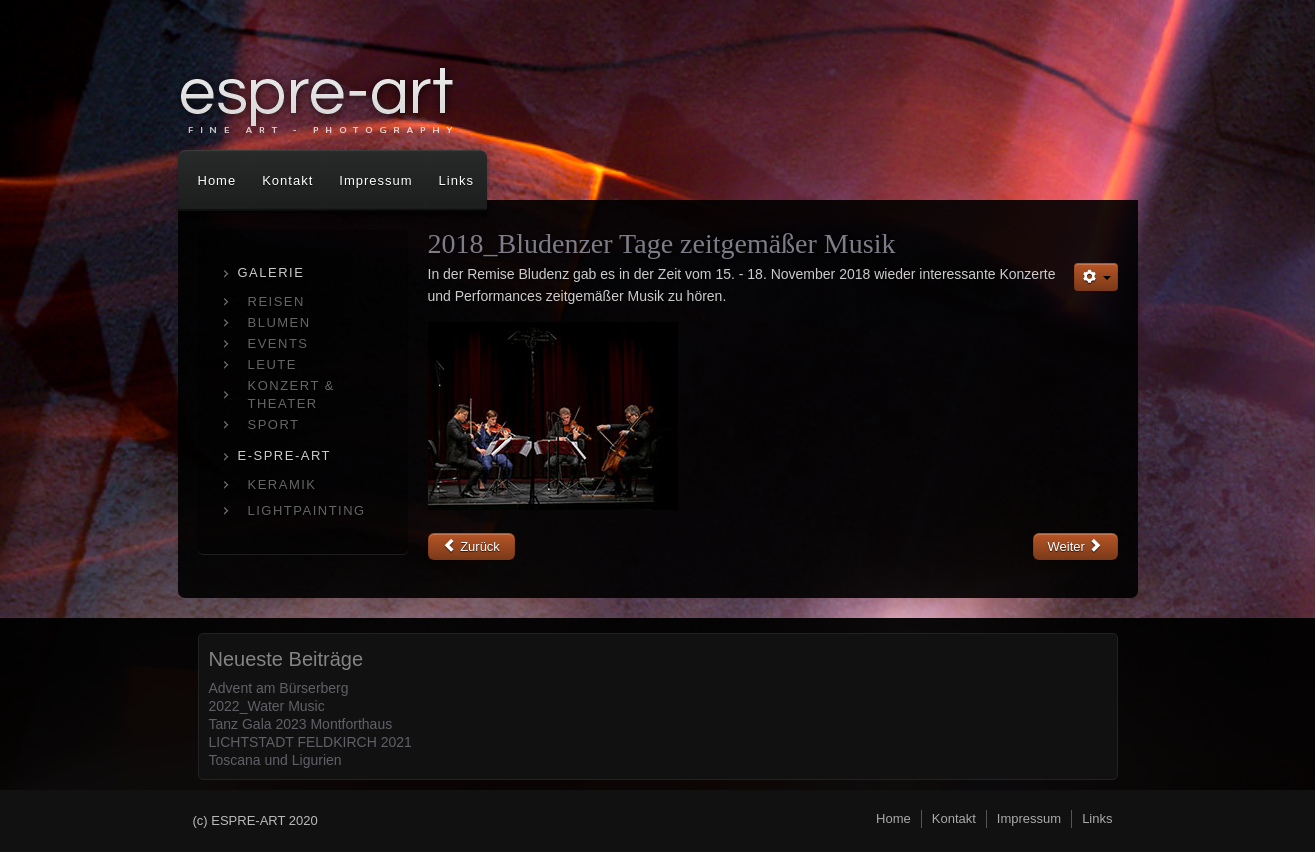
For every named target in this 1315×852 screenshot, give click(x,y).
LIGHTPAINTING (307, 510)
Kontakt (287, 180)
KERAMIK (282, 484)
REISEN (276, 301)
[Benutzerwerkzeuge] (1096, 277)
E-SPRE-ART (285, 455)
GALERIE (271, 272)
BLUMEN (279, 322)
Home (217, 180)
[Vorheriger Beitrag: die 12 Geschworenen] (471, 546)
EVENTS (278, 343)
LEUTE (272, 364)
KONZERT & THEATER (291, 394)
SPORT (274, 424)
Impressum (375, 180)
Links (456, 180)
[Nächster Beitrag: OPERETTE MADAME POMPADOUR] (1075, 546)
